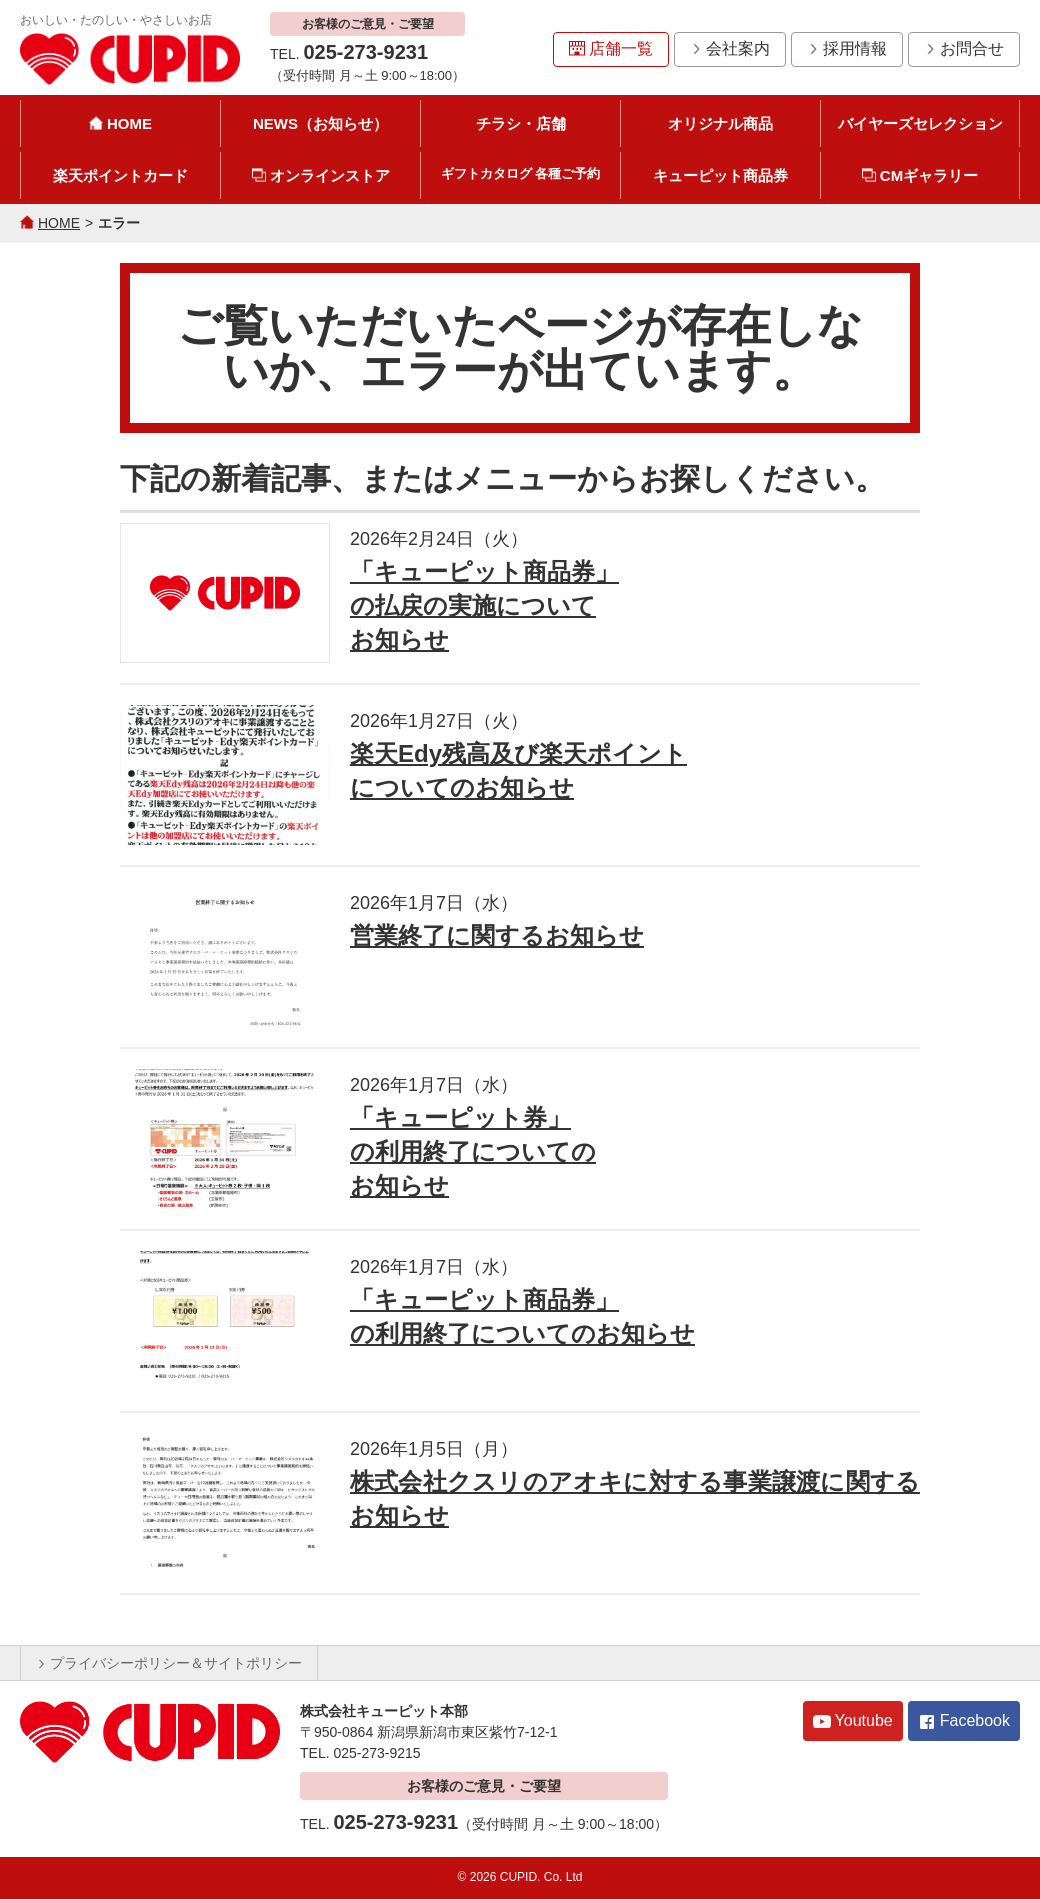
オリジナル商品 (720, 123)
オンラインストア (321, 175)
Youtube (853, 1721)
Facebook (964, 1721)
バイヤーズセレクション (920, 123)
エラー (119, 223)
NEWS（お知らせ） (320, 123)
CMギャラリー (920, 175)
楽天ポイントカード (120, 175)
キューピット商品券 (720, 175)
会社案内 (730, 48)
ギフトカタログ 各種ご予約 (521, 173)
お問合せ (964, 48)
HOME (120, 123)
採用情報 (847, 48)
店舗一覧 (611, 48)
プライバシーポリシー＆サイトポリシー (169, 1663)
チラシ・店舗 (521, 123)
